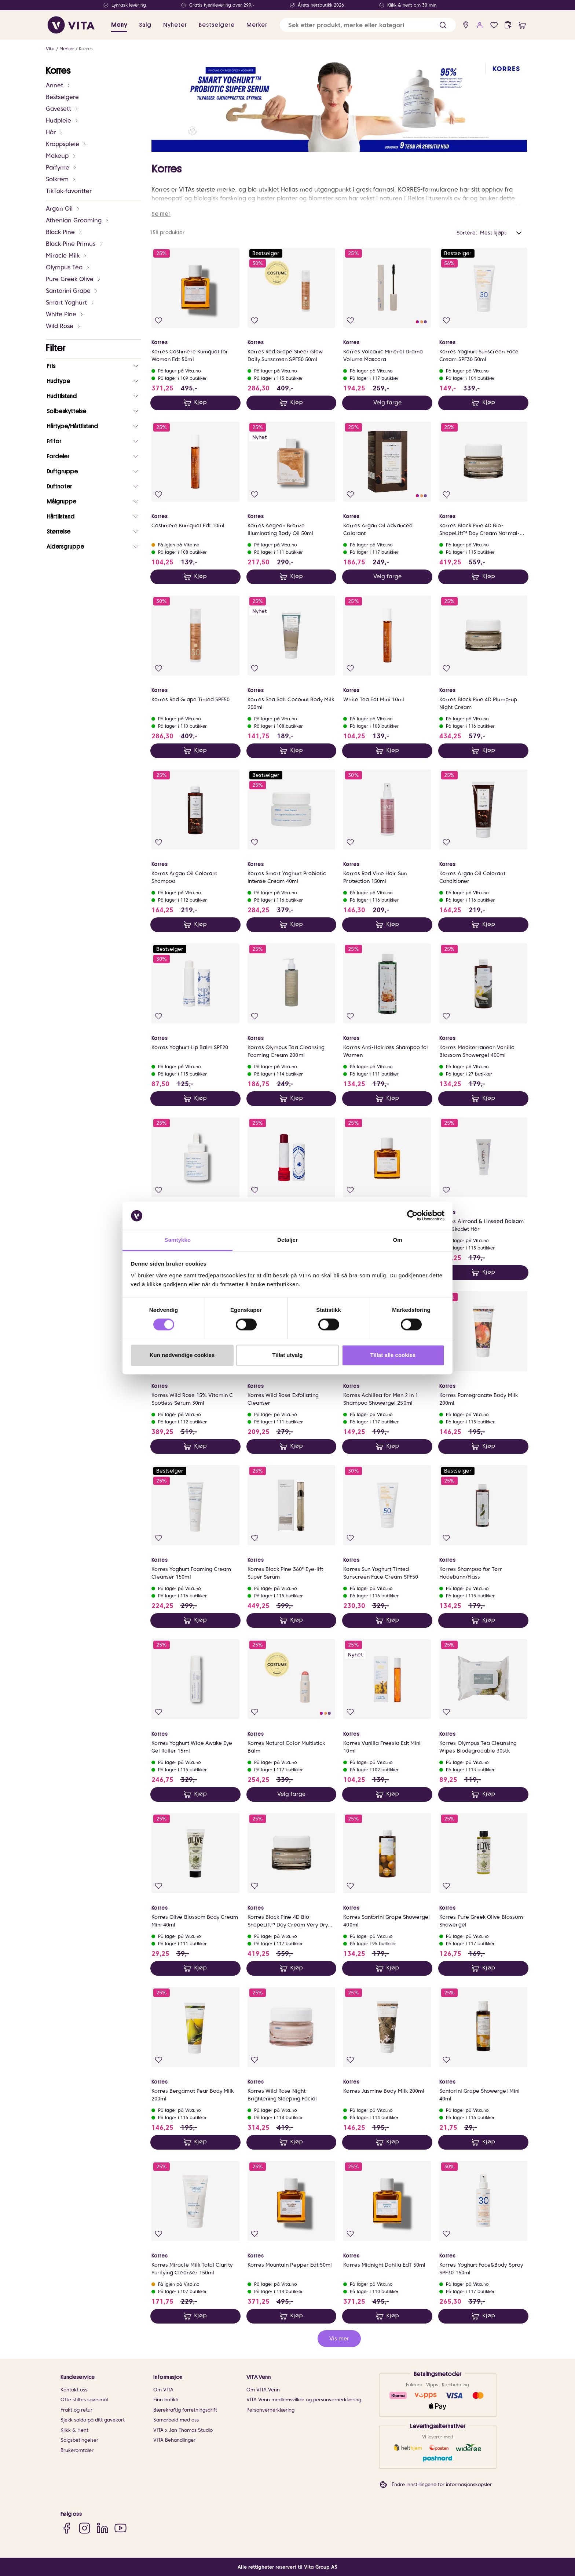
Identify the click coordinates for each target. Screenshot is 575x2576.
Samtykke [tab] (178, 1240)
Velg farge (387, 402)
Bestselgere (62, 97)
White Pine (65, 314)
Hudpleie (62, 120)
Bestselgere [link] (217, 25)
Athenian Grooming (77, 220)
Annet (58, 85)
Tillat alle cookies (393, 1355)
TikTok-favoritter (69, 191)
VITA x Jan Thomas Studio (183, 2430)
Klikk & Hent (74, 2430)
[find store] (466, 25)
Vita (50, 48)
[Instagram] (84, 2528)
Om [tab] (397, 1240)
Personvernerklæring (270, 2410)
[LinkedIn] (102, 2528)
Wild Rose (63, 326)
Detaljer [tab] (287, 1240)
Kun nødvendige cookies (182, 1355)
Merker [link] (256, 25)
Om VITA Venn (263, 2390)
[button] (443, 25)
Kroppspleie (66, 144)
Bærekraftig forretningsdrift (185, 2410)
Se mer (161, 214)
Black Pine (64, 232)
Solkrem (61, 179)
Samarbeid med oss (176, 2420)
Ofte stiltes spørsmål (84, 2399)
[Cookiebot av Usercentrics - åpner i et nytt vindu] (412, 1215)
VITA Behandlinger (174, 2440)
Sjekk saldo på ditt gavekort (93, 2420)
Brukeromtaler (77, 2450)
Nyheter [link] (175, 25)
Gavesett (62, 108)
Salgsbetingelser (79, 2440)
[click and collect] (508, 25)
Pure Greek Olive (73, 279)
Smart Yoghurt (70, 302)
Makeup (61, 155)
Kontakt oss (74, 2390)
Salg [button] (145, 25)
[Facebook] (67, 2528)
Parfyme (61, 167)
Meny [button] (119, 25)
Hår (54, 132)
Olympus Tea (68, 267)
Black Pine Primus (74, 243)
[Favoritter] (494, 25)
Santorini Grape (72, 290)
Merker (66, 48)
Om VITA (163, 2390)
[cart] (522, 25)
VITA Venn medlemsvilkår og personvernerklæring (303, 2399)
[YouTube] (120, 2528)
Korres (86, 48)
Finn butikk (165, 2399)
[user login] (480, 25)
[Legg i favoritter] (158, 320)
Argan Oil (63, 208)
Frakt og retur (76, 2410)
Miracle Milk (66, 255)
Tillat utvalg (287, 1355)
